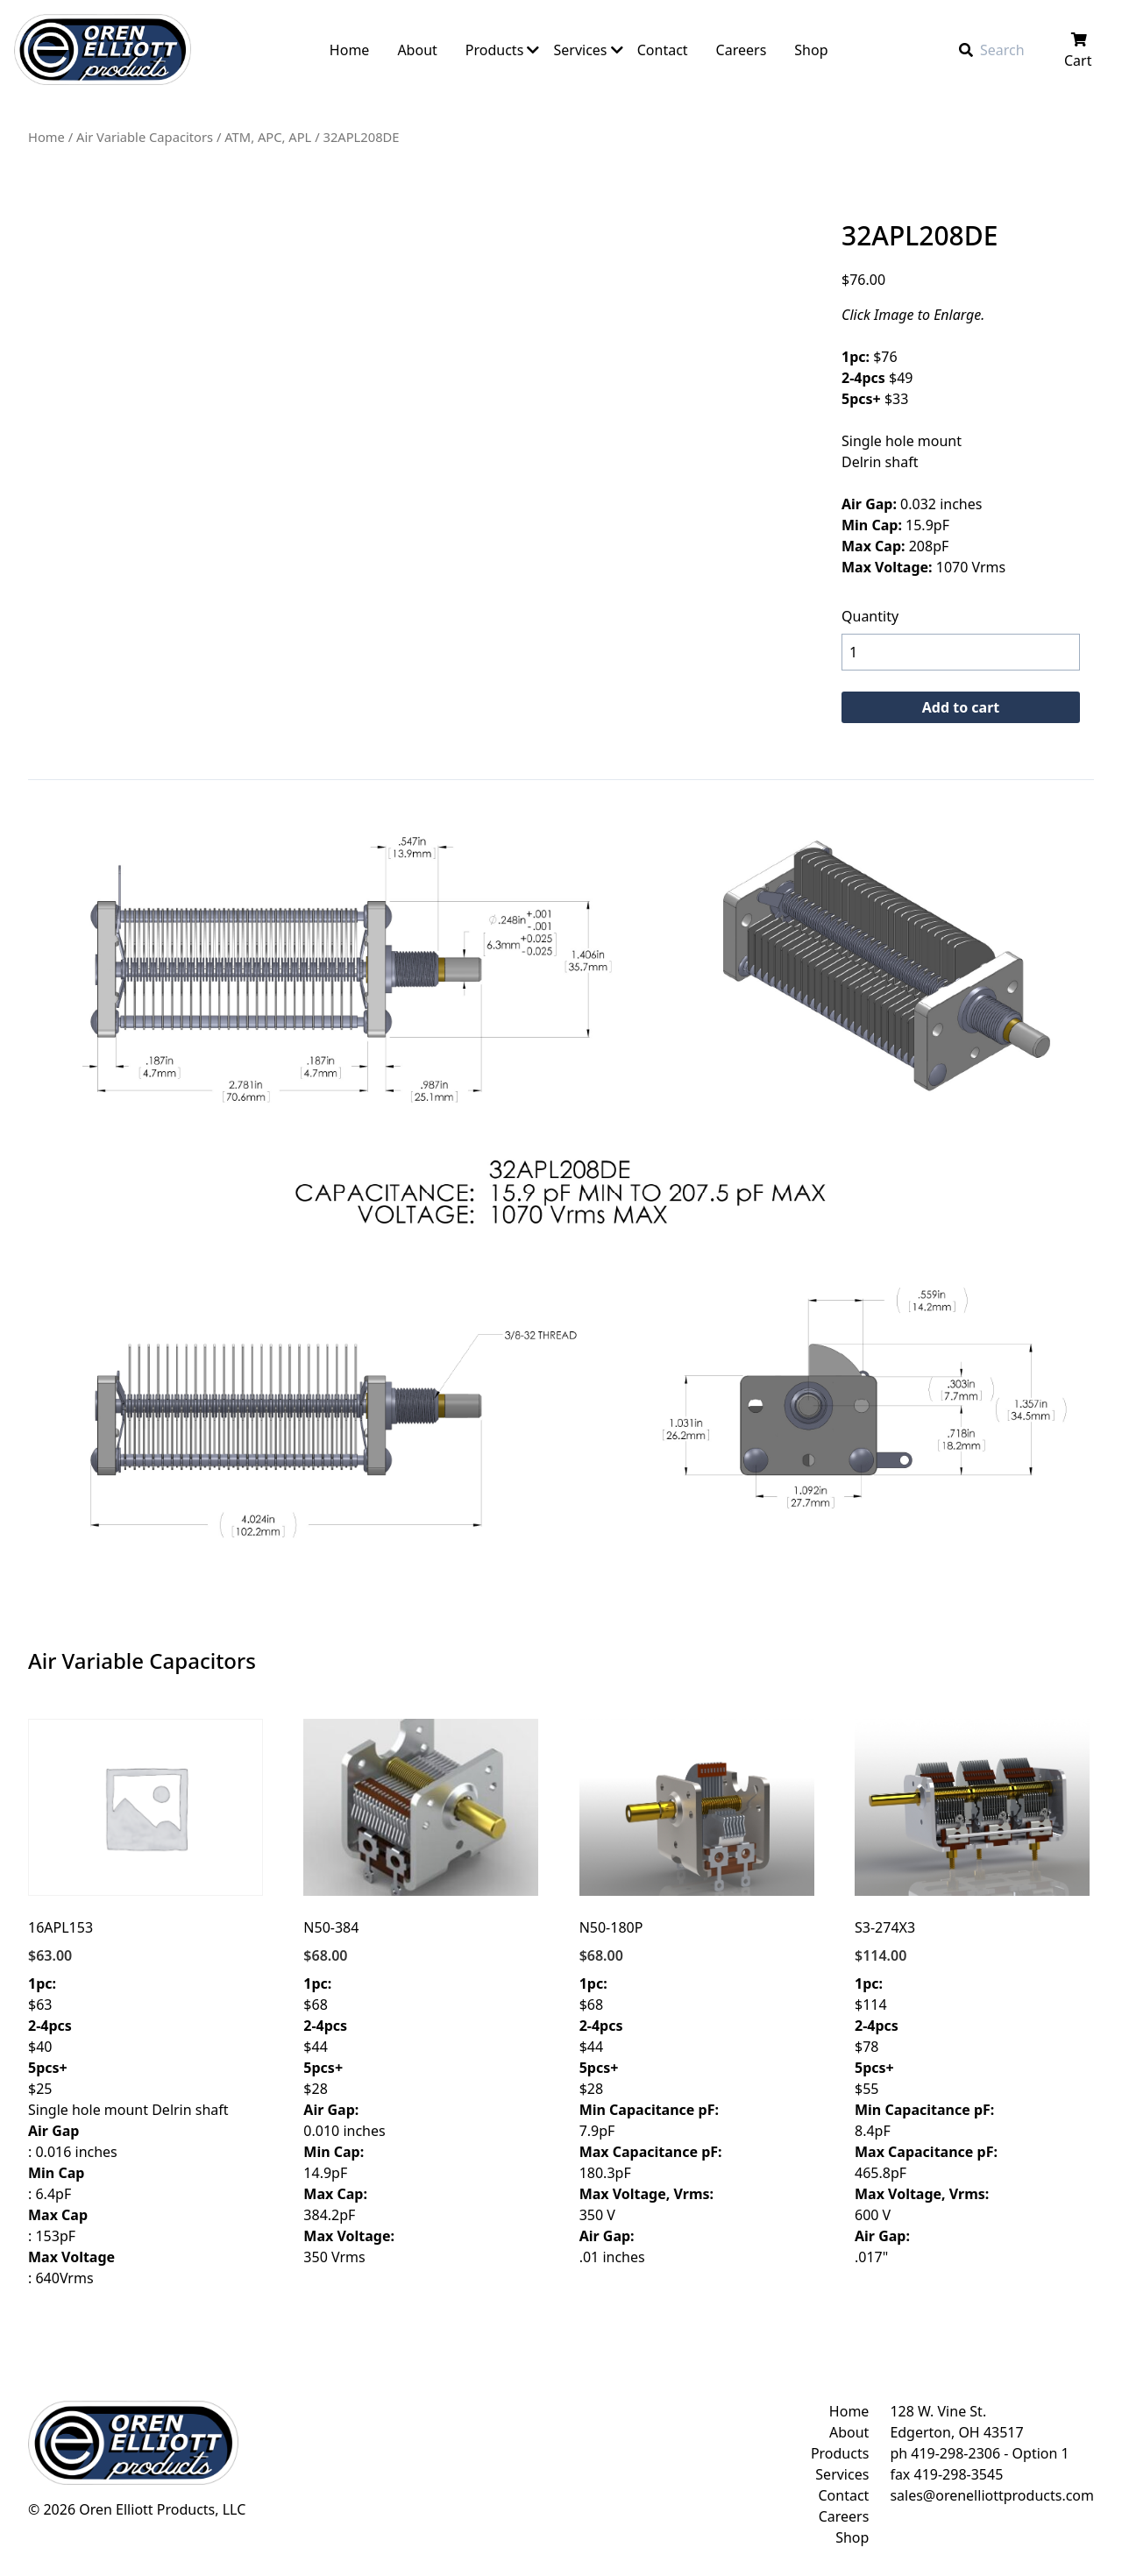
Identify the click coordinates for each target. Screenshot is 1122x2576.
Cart (1079, 51)
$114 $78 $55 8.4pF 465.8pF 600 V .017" (972, 1992)
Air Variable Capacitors (144, 136)
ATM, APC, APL (267, 136)
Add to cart (961, 707)
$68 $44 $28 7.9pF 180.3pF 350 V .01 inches (696, 1992)
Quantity (870, 616)
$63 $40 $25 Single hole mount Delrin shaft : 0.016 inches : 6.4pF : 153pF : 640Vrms (145, 2003)
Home (46, 136)
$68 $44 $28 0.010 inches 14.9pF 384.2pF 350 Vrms (420, 1992)
